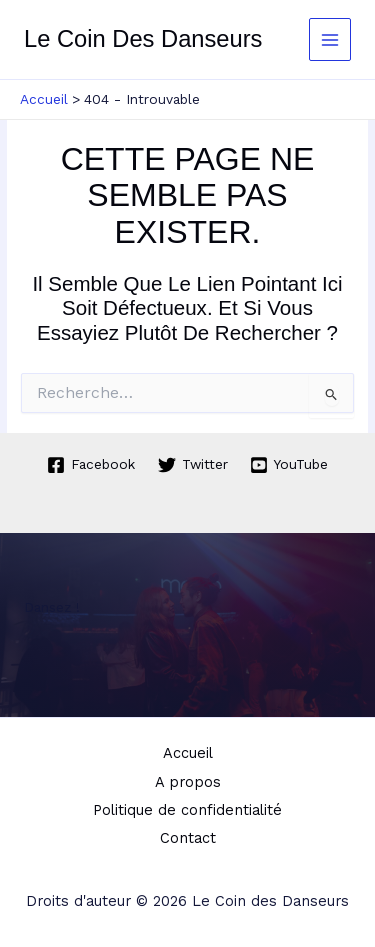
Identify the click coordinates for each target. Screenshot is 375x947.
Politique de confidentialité (187, 810)
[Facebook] (90, 465)
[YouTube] (289, 465)
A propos (188, 782)
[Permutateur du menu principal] (330, 39)
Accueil (188, 753)
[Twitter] (192, 465)
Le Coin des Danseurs (143, 39)
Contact (188, 838)
